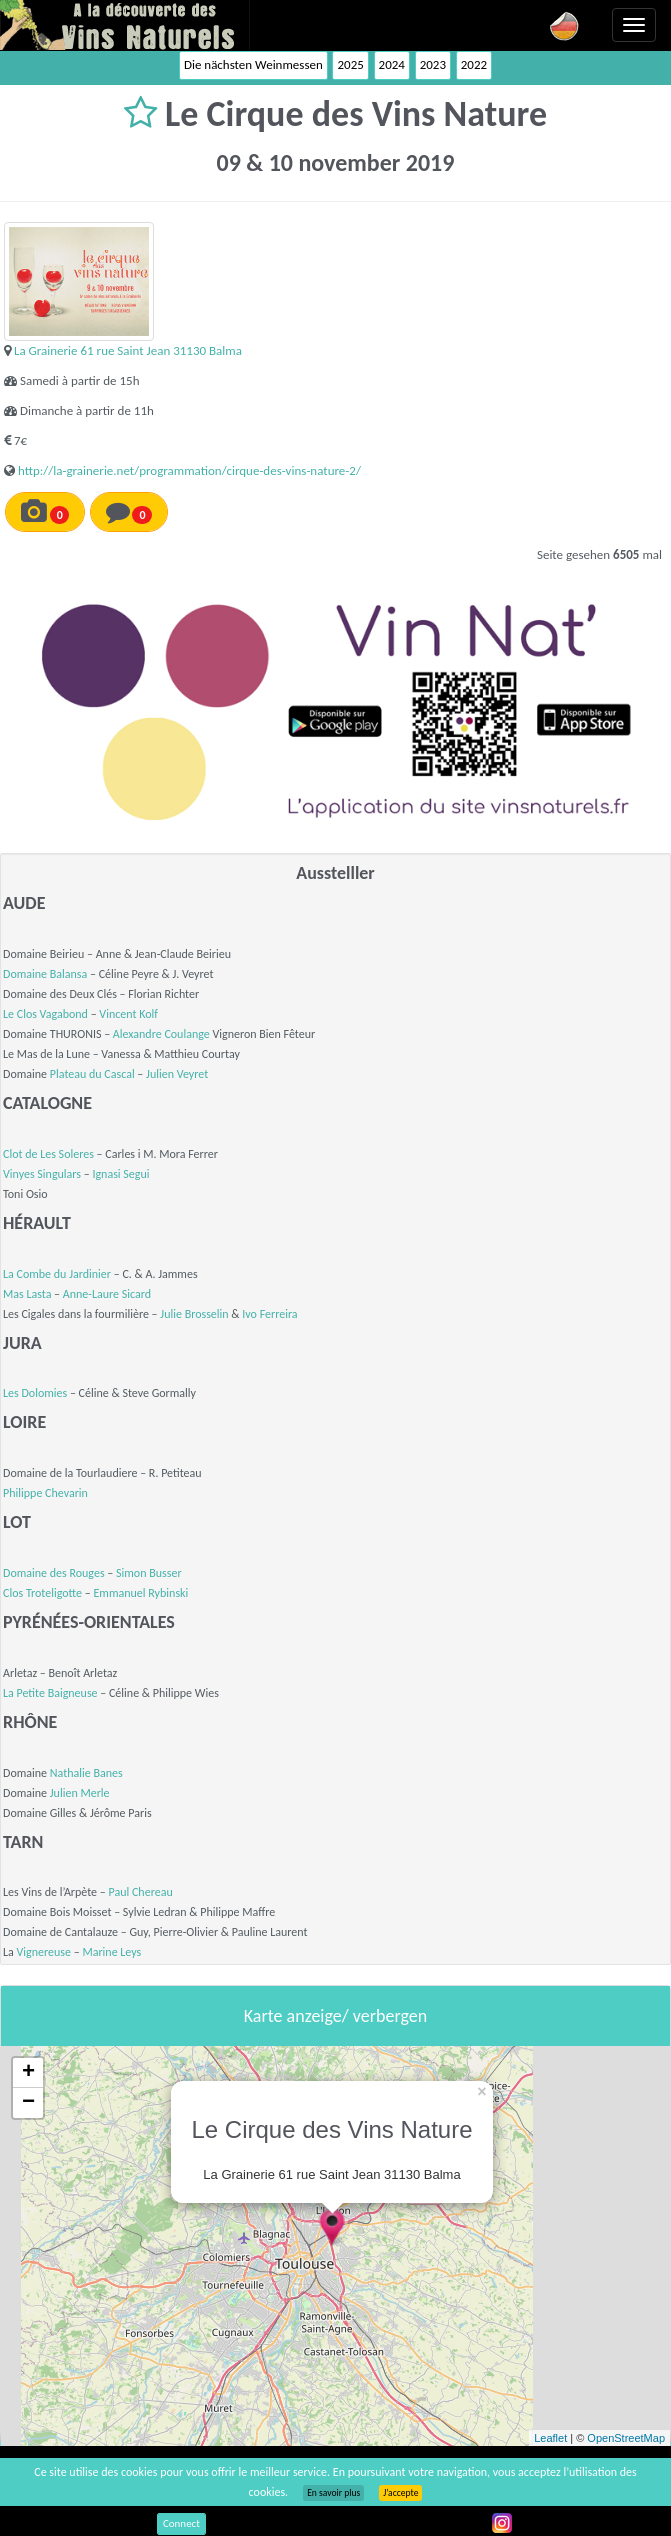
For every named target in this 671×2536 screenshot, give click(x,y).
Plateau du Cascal (92, 1074)
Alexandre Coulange (161, 1034)
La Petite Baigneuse (50, 1693)
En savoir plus (333, 2493)
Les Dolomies (35, 1393)
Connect (181, 2523)
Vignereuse (44, 1952)
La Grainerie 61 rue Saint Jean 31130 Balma (128, 350)
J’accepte (400, 2493)
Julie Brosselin (194, 1314)
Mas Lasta (27, 1294)
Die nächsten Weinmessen (253, 64)
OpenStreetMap (626, 2438)
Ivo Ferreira (269, 1314)
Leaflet (550, 2438)
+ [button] (28, 2073)
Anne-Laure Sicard (107, 1294)
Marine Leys (111, 1952)
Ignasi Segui (120, 1174)
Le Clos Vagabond (45, 1014)
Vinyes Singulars (42, 1174)
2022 (474, 64)
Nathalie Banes (86, 1773)
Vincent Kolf (128, 1014)
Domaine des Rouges (54, 1573)
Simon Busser (149, 1573)
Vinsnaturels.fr (125, 25)
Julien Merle (80, 1793)
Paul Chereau (141, 1892)
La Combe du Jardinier (57, 1274)
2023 (433, 64)
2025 (350, 64)
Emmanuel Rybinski (140, 1593)
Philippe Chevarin (45, 1493)
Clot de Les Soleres (48, 1154)
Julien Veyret (177, 1074)
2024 (392, 64)
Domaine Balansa (45, 974)
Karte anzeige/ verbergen (335, 2016)
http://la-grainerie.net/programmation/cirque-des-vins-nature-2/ (189, 470)
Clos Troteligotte (42, 1593)
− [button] (28, 2103)
